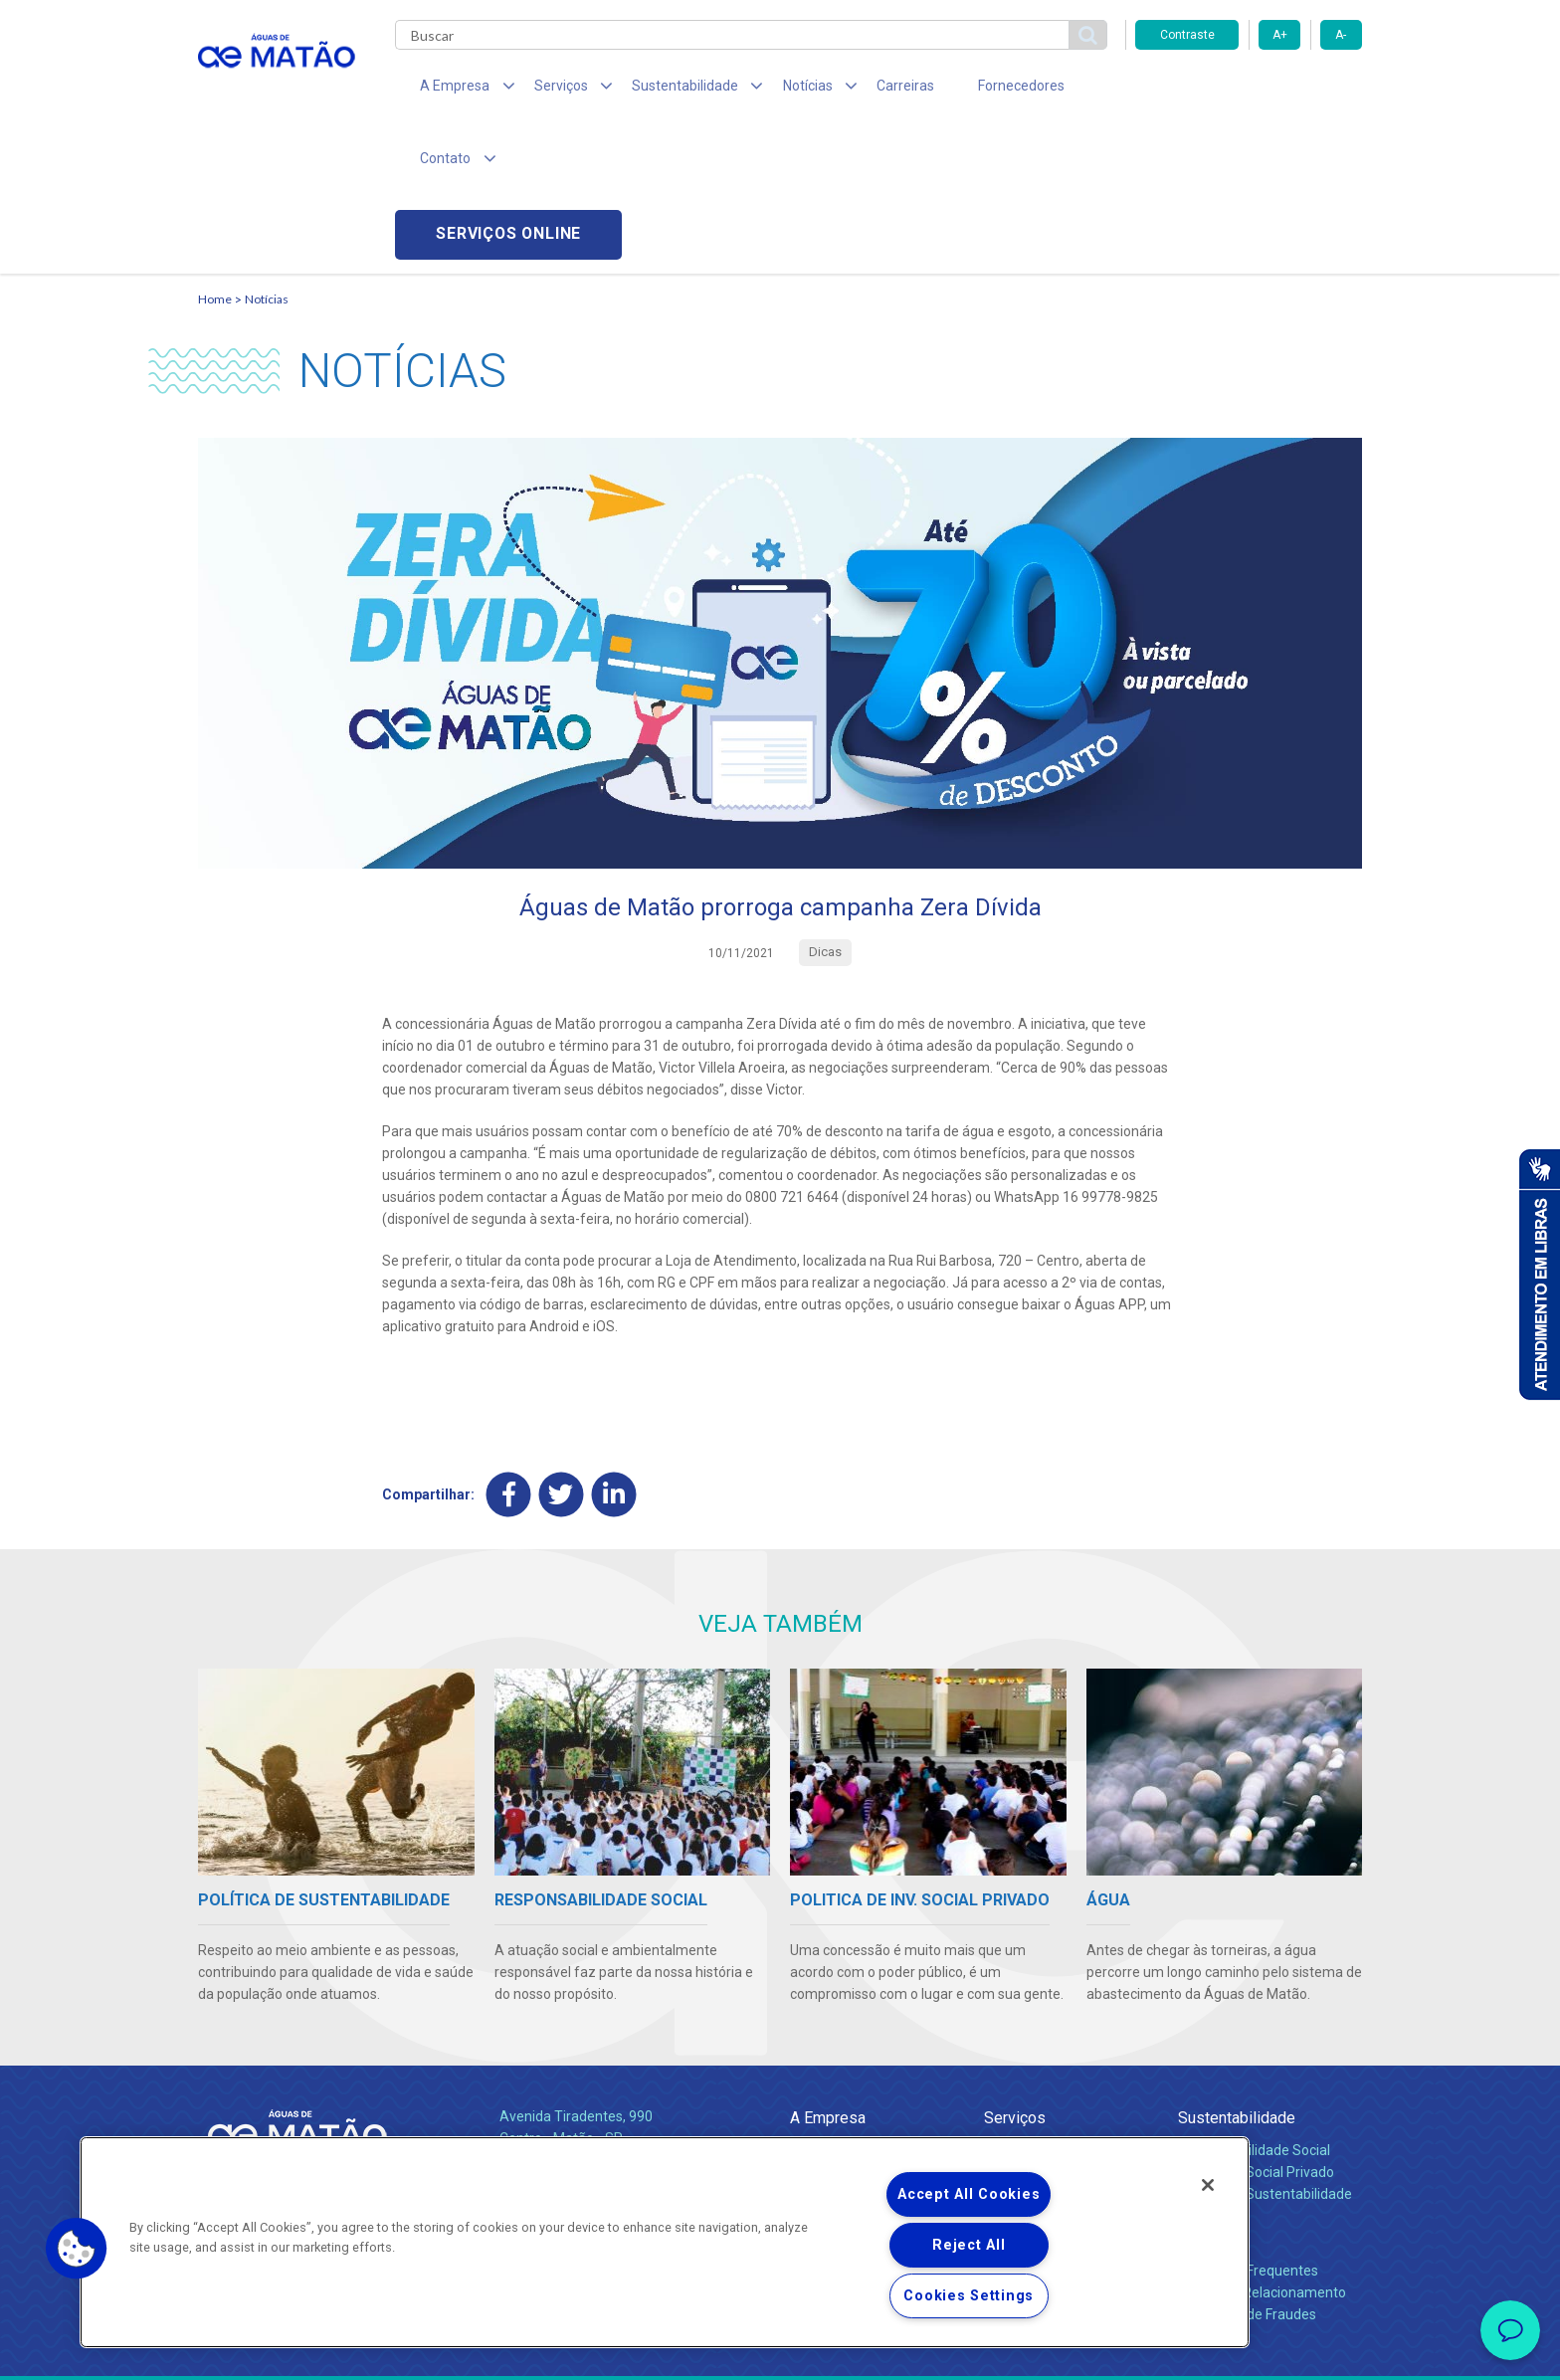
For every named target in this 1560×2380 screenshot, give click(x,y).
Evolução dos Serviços (1053, 2071)
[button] (76, 2249)
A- (1340, 35)
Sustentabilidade (1236, 1972)
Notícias (267, 154)
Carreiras (858, 90)
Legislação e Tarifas (1046, 2049)
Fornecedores (964, 90)
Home (215, 154)
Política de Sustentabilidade (1265, 2049)
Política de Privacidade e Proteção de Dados (780, 2350)
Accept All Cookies (968, 2194)
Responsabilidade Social (1254, 2005)
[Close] (1208, 2185)
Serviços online (1248, 90)
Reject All (968, 2245)
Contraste (1187, 35)
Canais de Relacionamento (1262, 2147)
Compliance (827, 2027)
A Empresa (828, 1972)
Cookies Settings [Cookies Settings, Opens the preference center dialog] (968, 2295)
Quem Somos (833, 2005)
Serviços (1015, 1972)
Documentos (1024, 2092)
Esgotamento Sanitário (1056, 2027)
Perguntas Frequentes (1248, 2125)
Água (1001, 2005)
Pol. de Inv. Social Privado (1256, 2027)
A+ (1279, 35)
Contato (1205, 2092)
